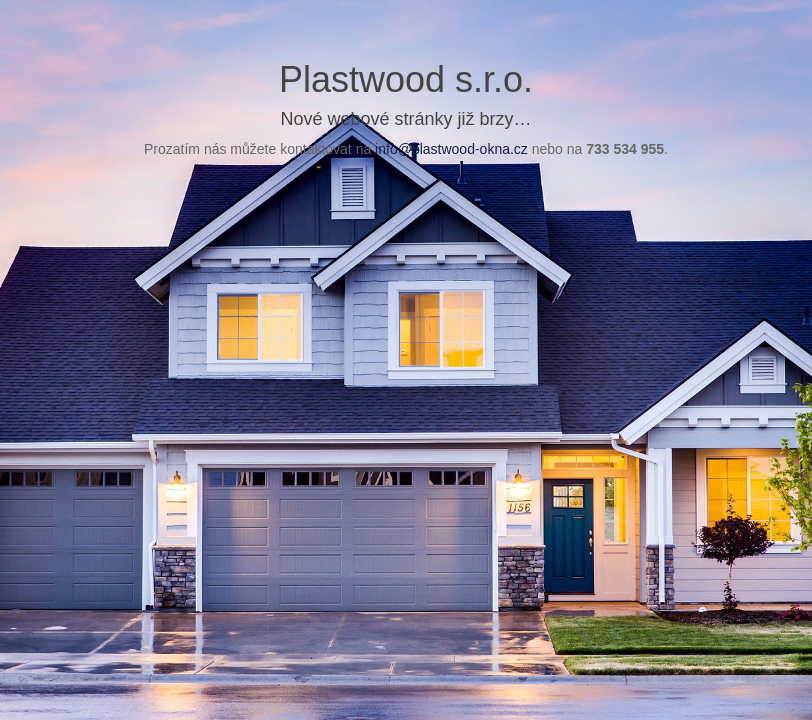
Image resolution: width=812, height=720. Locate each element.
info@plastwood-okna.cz (451, 149)
